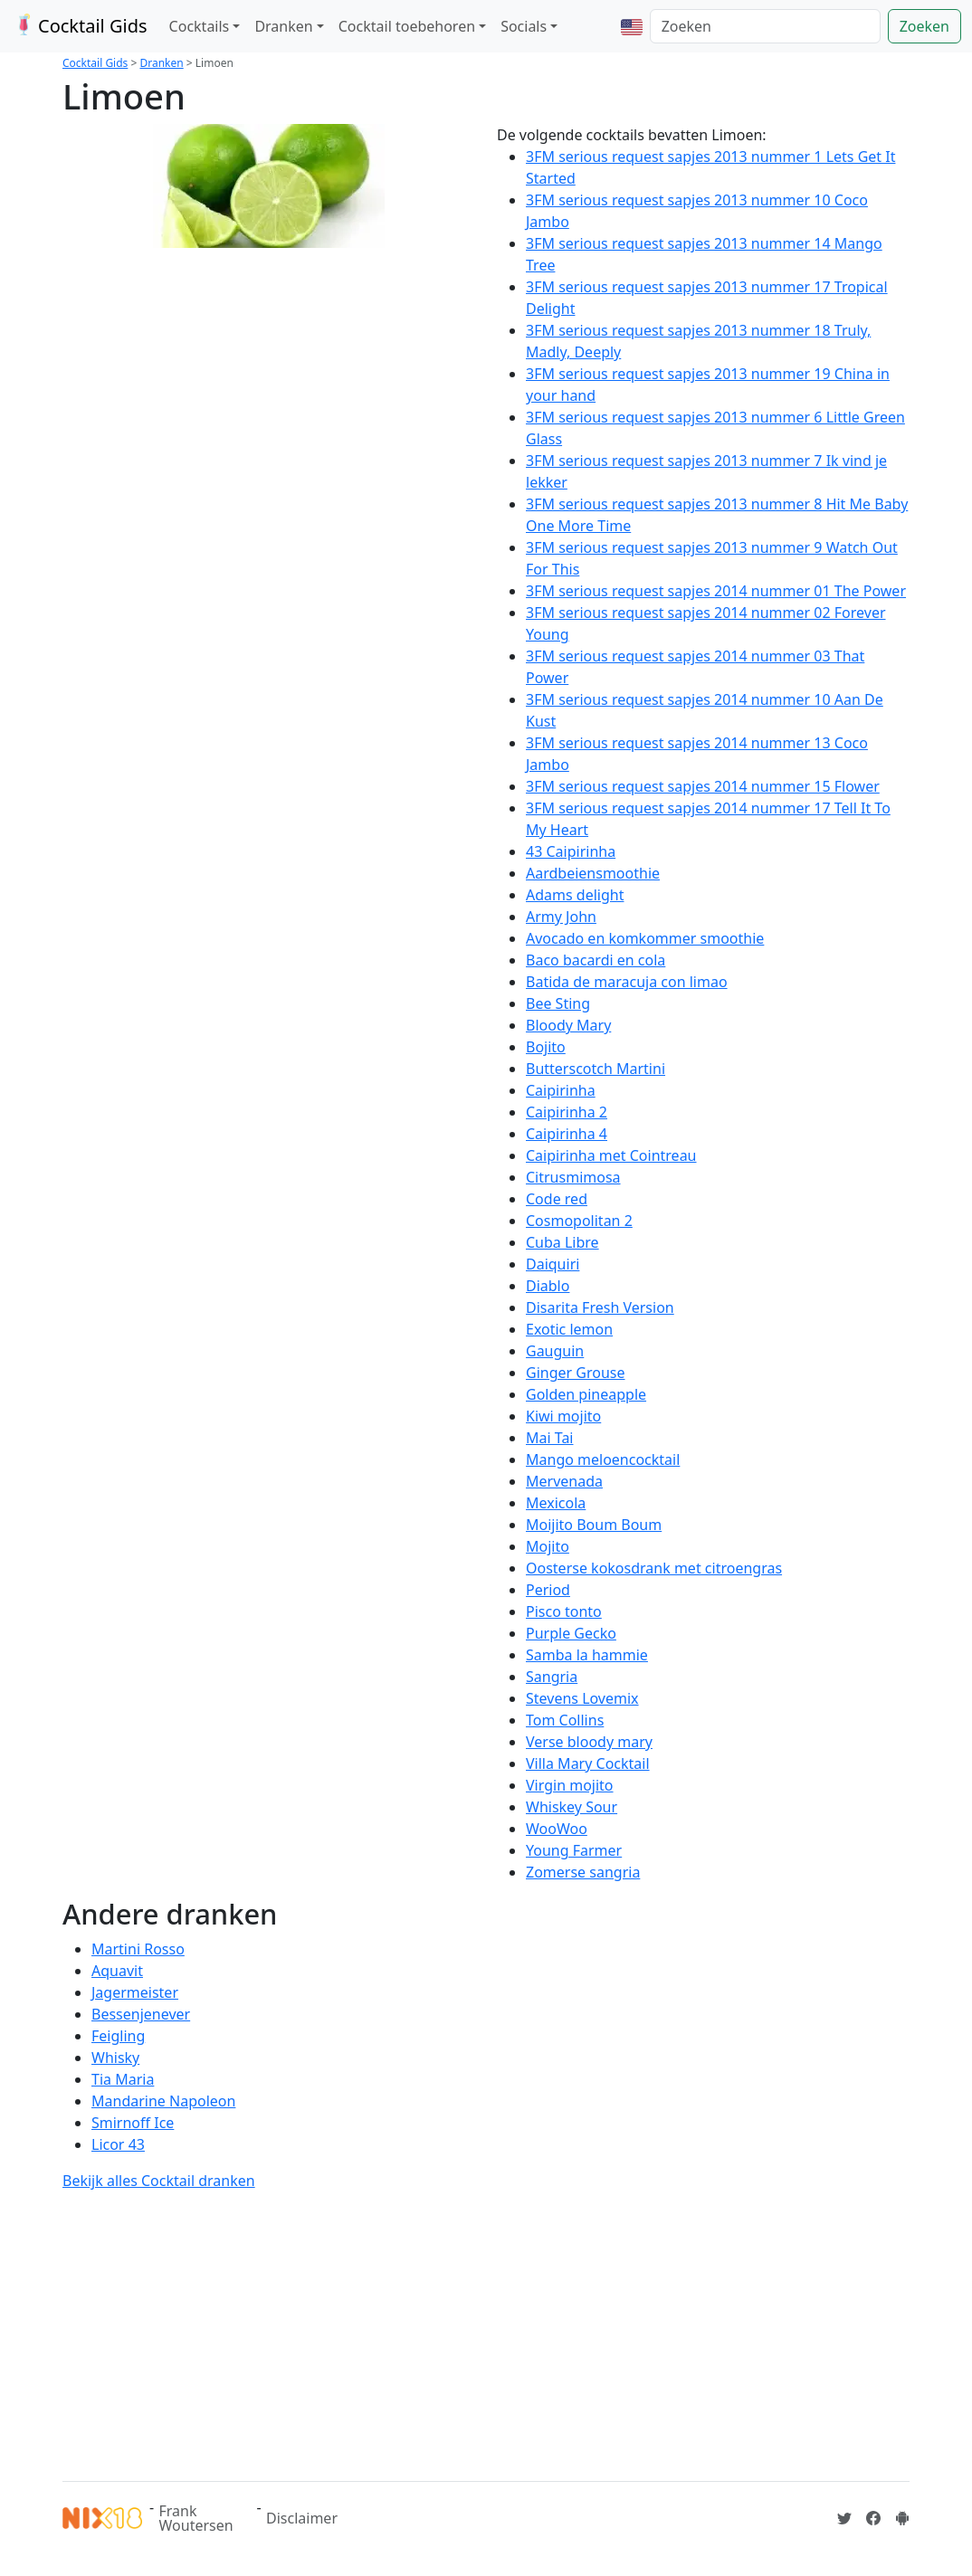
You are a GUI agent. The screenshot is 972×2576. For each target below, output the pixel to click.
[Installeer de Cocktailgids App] (902, 2518)
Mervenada (564, 1481)
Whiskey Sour (571, 1807)
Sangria (551, 1677)
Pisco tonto (564, 1611)
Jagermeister (134, 1992)
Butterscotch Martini (595, 1069)
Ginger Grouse (575, 1373)
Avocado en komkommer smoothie (645, 938)
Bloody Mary (568, 1025)
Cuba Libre (562, 1242)
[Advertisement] (486, 2332)
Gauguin (555, 1351)
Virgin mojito (570, 1785)
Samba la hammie (587, 1655)
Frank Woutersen (196, 2518)
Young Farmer (574, 1850)
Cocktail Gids (79, 26)
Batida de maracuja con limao (627, 982)
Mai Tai (550, 1438)
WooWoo (556, 1829)
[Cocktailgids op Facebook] (873, 2518)
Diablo (547, 1286)
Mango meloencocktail (603, 1459)
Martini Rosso (138, 1949)
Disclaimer (302, 2518)
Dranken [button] (283, 26)
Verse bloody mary (589, 1742)
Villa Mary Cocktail (588, 1763)
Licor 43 (118, 2144)
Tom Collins (565, 1720)
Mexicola (556, 1503)
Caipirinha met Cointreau (611, 1155)
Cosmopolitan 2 (579, 1221)
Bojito (546, 1047)
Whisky (115, 2057)
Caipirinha (561, 1090)
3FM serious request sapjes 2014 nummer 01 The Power (716, 591)
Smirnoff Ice (132, 2123)
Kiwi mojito (563, 1416)
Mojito (547, 1546)
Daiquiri (552, 1264)
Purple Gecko (571, 1633)
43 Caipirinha (570, 851)
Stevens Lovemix (582, 1698)
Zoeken (924, 26)
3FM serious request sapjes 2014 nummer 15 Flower (703, 786)
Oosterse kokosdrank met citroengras (654, 1568)
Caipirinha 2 (566, 1112)
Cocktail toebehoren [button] (406, 26)
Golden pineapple (586, 1394)
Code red (556, 1199)
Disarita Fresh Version (600, 1307)
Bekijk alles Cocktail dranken (158, 2181)
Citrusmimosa (573, 1177)
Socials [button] (523, 26)
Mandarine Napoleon (163, 2101)
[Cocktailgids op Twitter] (844, 2518)
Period (548, 1590)
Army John (561, 917)
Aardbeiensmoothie (593, 873)
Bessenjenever (140, 2014)
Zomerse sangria (583, 1872)
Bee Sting (558, 1003)
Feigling (118, 2036)
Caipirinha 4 (566, 1134)
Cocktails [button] (199, 26)
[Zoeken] (765, 26)
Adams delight (575, 895)
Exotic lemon (569, 1329)
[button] (632, 26)
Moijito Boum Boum (594, 1525)
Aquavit (117, 1971)
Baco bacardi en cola (595, 960)
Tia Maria (122, 2079)
